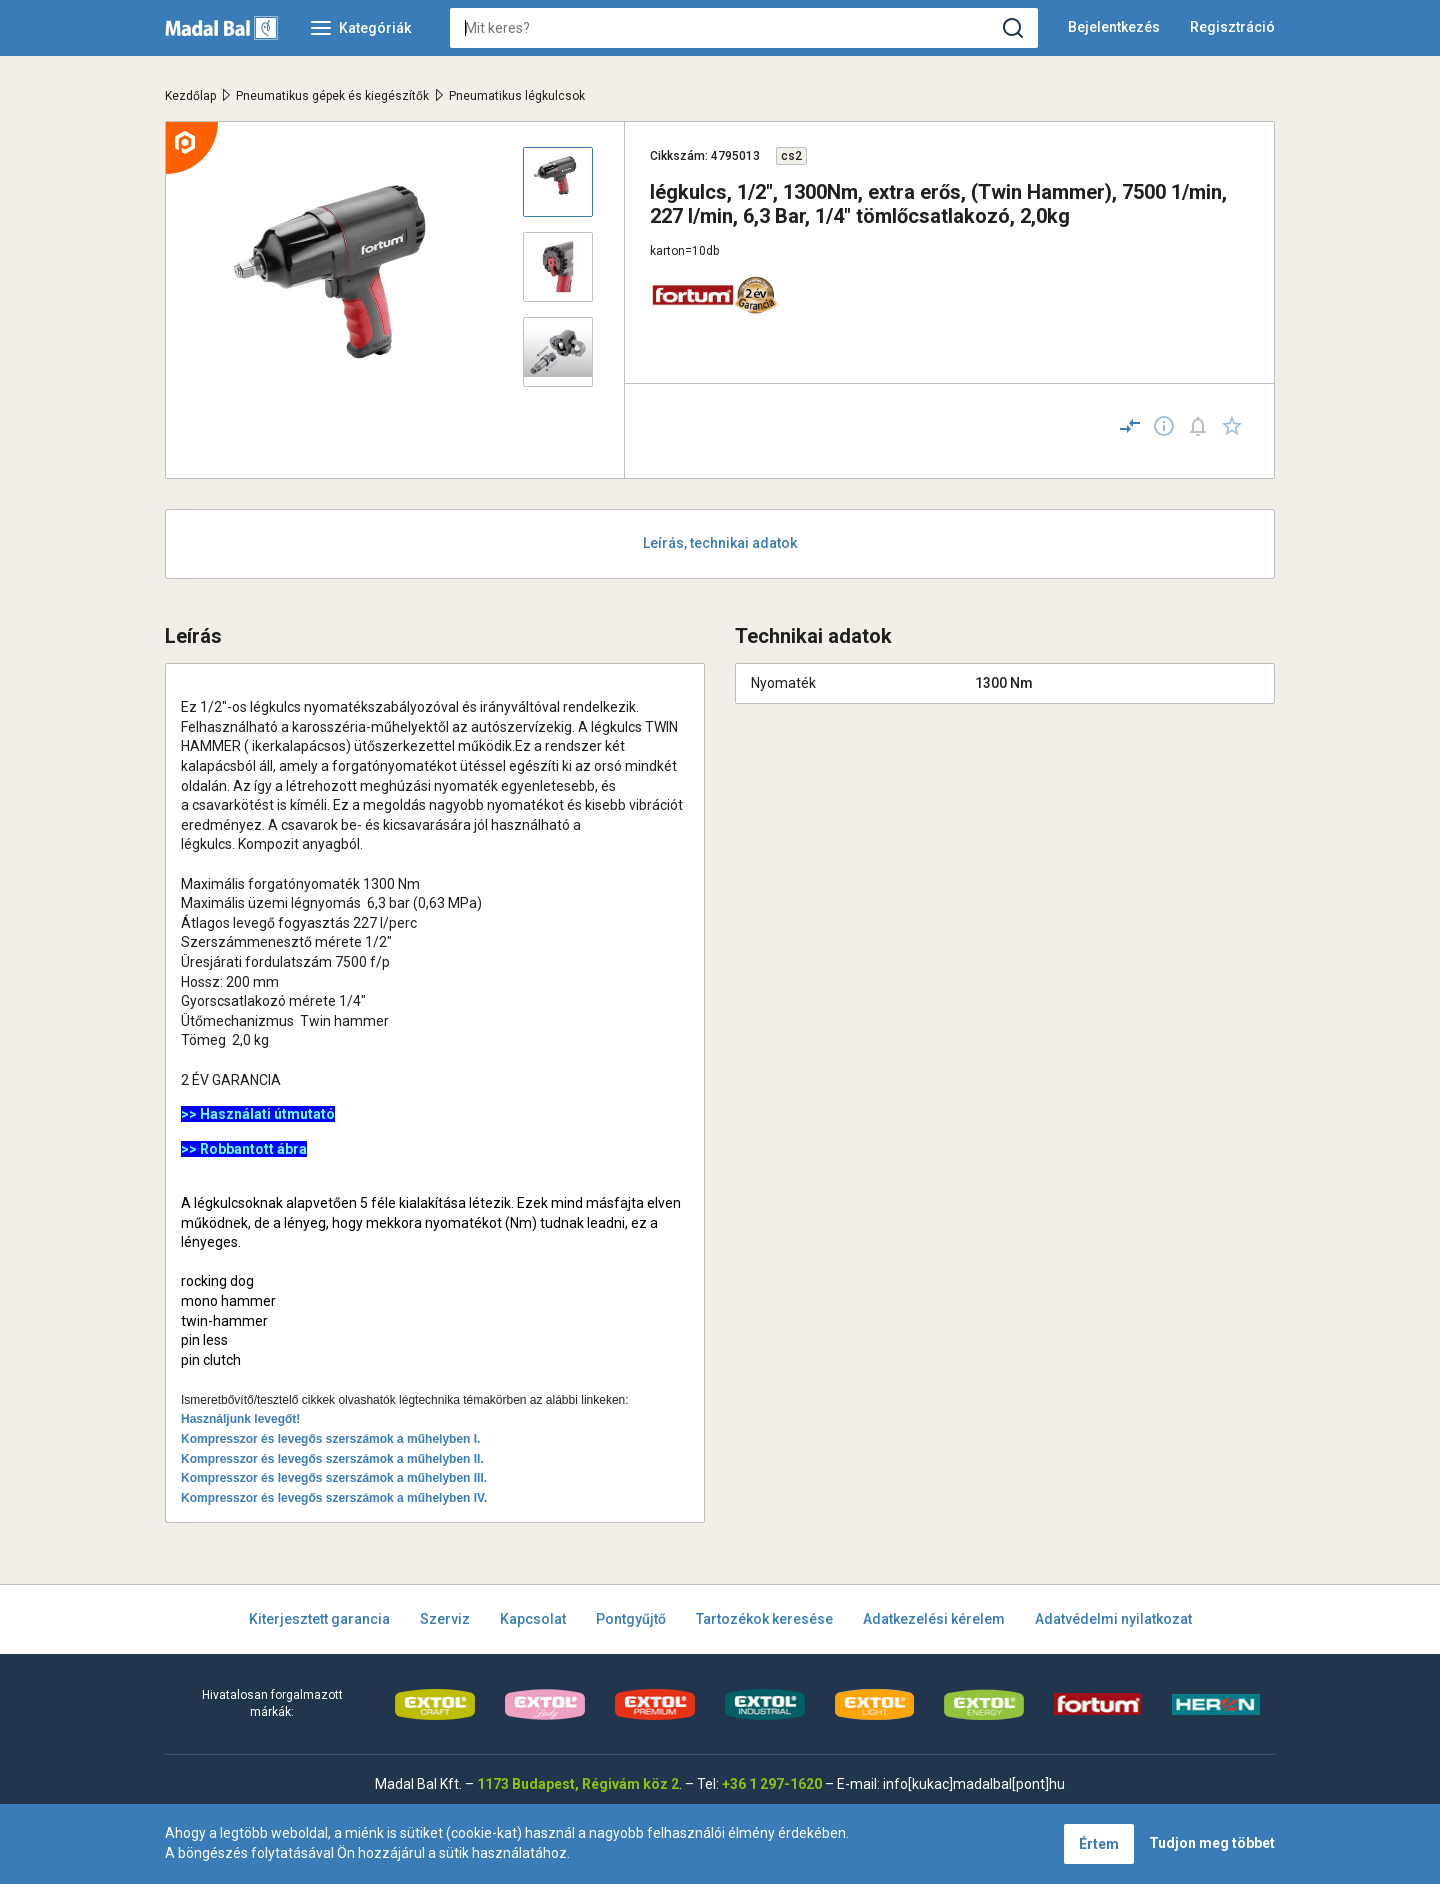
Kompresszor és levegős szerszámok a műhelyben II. (332, 1459)
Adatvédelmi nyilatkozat (1113, 1619)
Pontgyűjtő (631, 1619)
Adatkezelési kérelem (934, 1619)
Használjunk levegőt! (240, 1419)
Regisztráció (1232, 27)
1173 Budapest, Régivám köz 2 (578, 1784)
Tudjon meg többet (1212, 1843)
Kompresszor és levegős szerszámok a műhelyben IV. (334, 1498)
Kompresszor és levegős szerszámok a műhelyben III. (334, 1478)
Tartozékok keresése (764, 1619)
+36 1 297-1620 (772, 1784)
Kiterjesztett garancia (319, 1619)
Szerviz (445, 1619)
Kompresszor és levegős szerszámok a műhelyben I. (330, 1439)
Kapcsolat (533, 1619)
